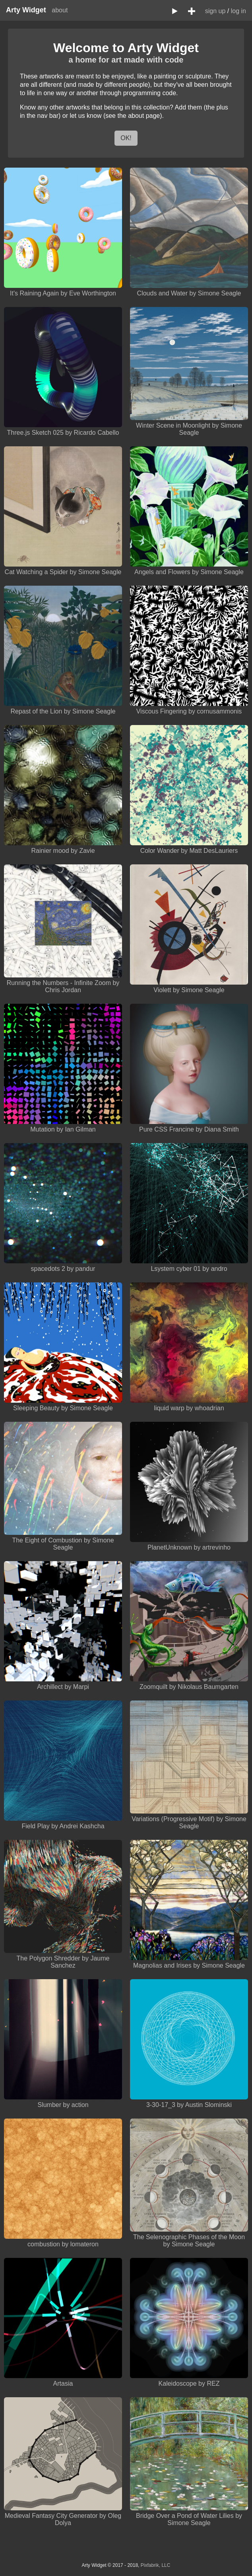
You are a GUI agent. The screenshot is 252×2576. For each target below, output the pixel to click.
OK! (126, 138)
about (60, 10)
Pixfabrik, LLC (156, 2565)
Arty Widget (26, 10)
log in (238, 11)
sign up (215, 11)
